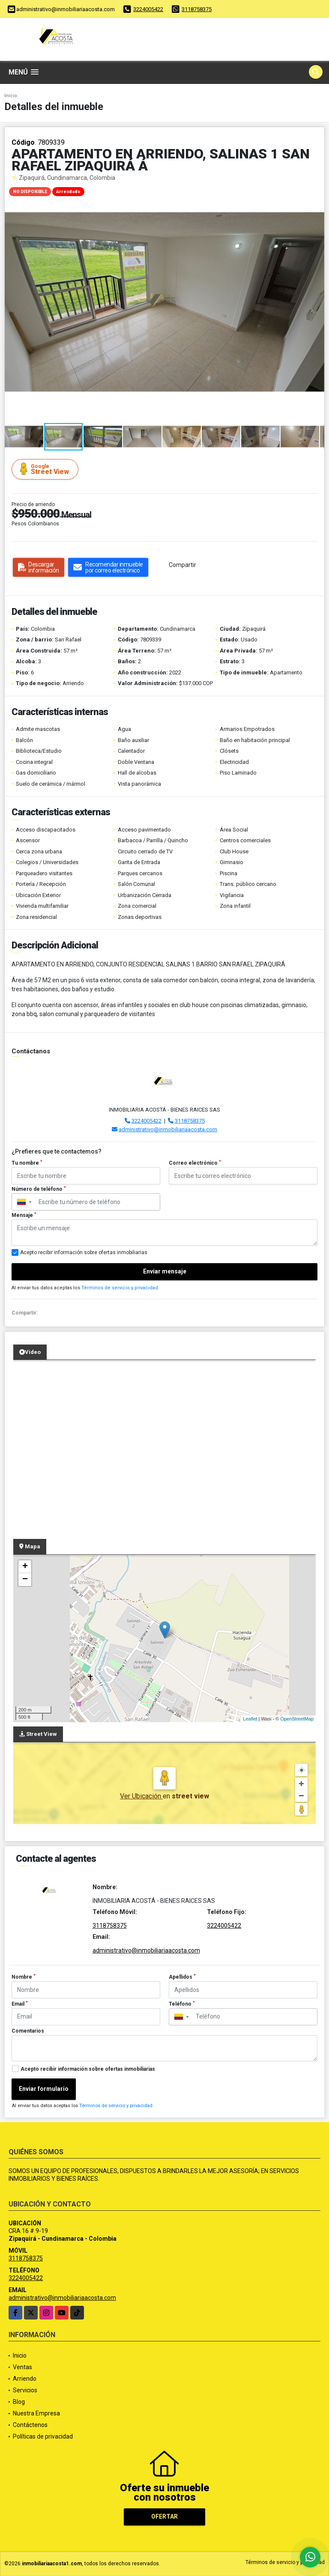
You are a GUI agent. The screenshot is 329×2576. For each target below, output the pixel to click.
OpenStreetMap (297, 1718)
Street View (46, 469)
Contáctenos (30, 2424)
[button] (316, 190)
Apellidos (182, 1977)
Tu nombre (27, 1163)
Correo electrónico (195, 1163)
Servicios (25, 2390)
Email (20, 2004)
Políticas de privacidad (43, 2436)
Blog (19, 2401)
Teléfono (182, 2004)
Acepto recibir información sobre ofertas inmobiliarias (88, 2069)
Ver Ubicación (141, 1796)
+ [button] (25, 1566)
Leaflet (250, 1718)
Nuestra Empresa (36, 2413)
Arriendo (24, 2378)
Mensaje (24, 1215)
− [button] (25, 1579)
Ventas (22, 2367)
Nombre (24, 1977)
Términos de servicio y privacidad (119, 1288)
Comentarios (28, 2031)
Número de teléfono (39, 1189)
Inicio (10, 95)
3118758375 (197, 9)
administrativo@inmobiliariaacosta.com (168, 1129)
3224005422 (148, 9)
